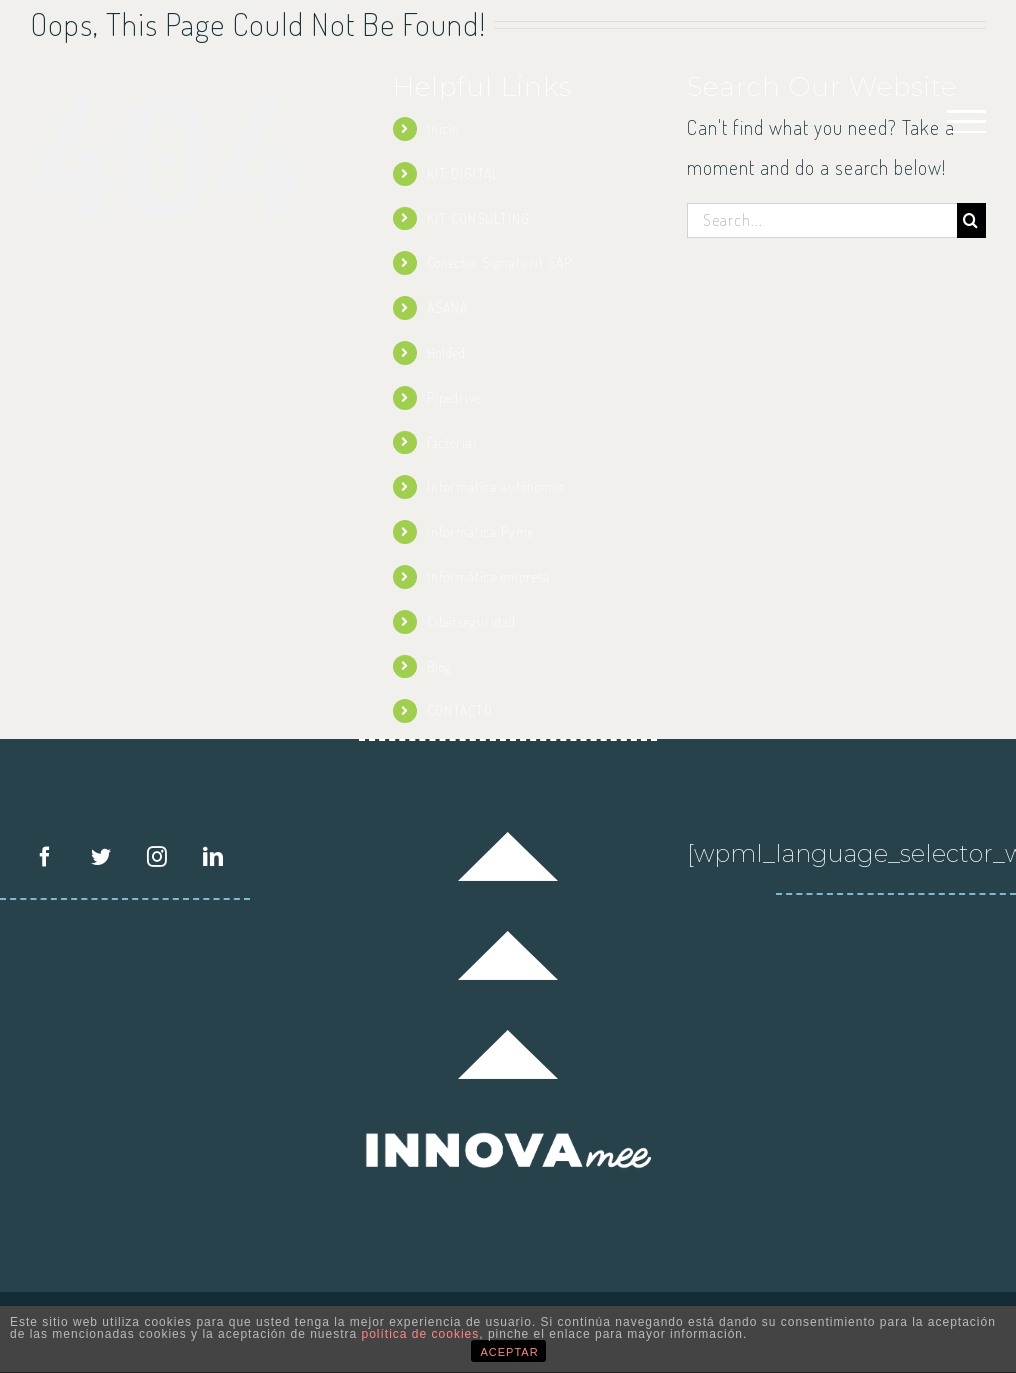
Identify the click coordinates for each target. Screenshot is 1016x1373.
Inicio (443, 128)
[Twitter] (101, 857)
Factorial (452, 442)
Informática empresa (489, 576)
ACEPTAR (510, 1352)
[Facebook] (45, 857)
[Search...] (822, 220)
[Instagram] (157, 857)
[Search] (971, 220)
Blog (439, 666)
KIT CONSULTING (478, 218)
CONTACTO (460, 710)
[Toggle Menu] (967, 121)
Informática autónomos (496, 486)
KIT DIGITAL (463, 173)
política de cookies (421, 1334)
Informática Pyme (480, 531)
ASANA (447, 307)
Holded (446, 352)
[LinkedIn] (213, 857)
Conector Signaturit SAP (499, 262)
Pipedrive (454, 397)
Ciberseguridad (471, 621)
